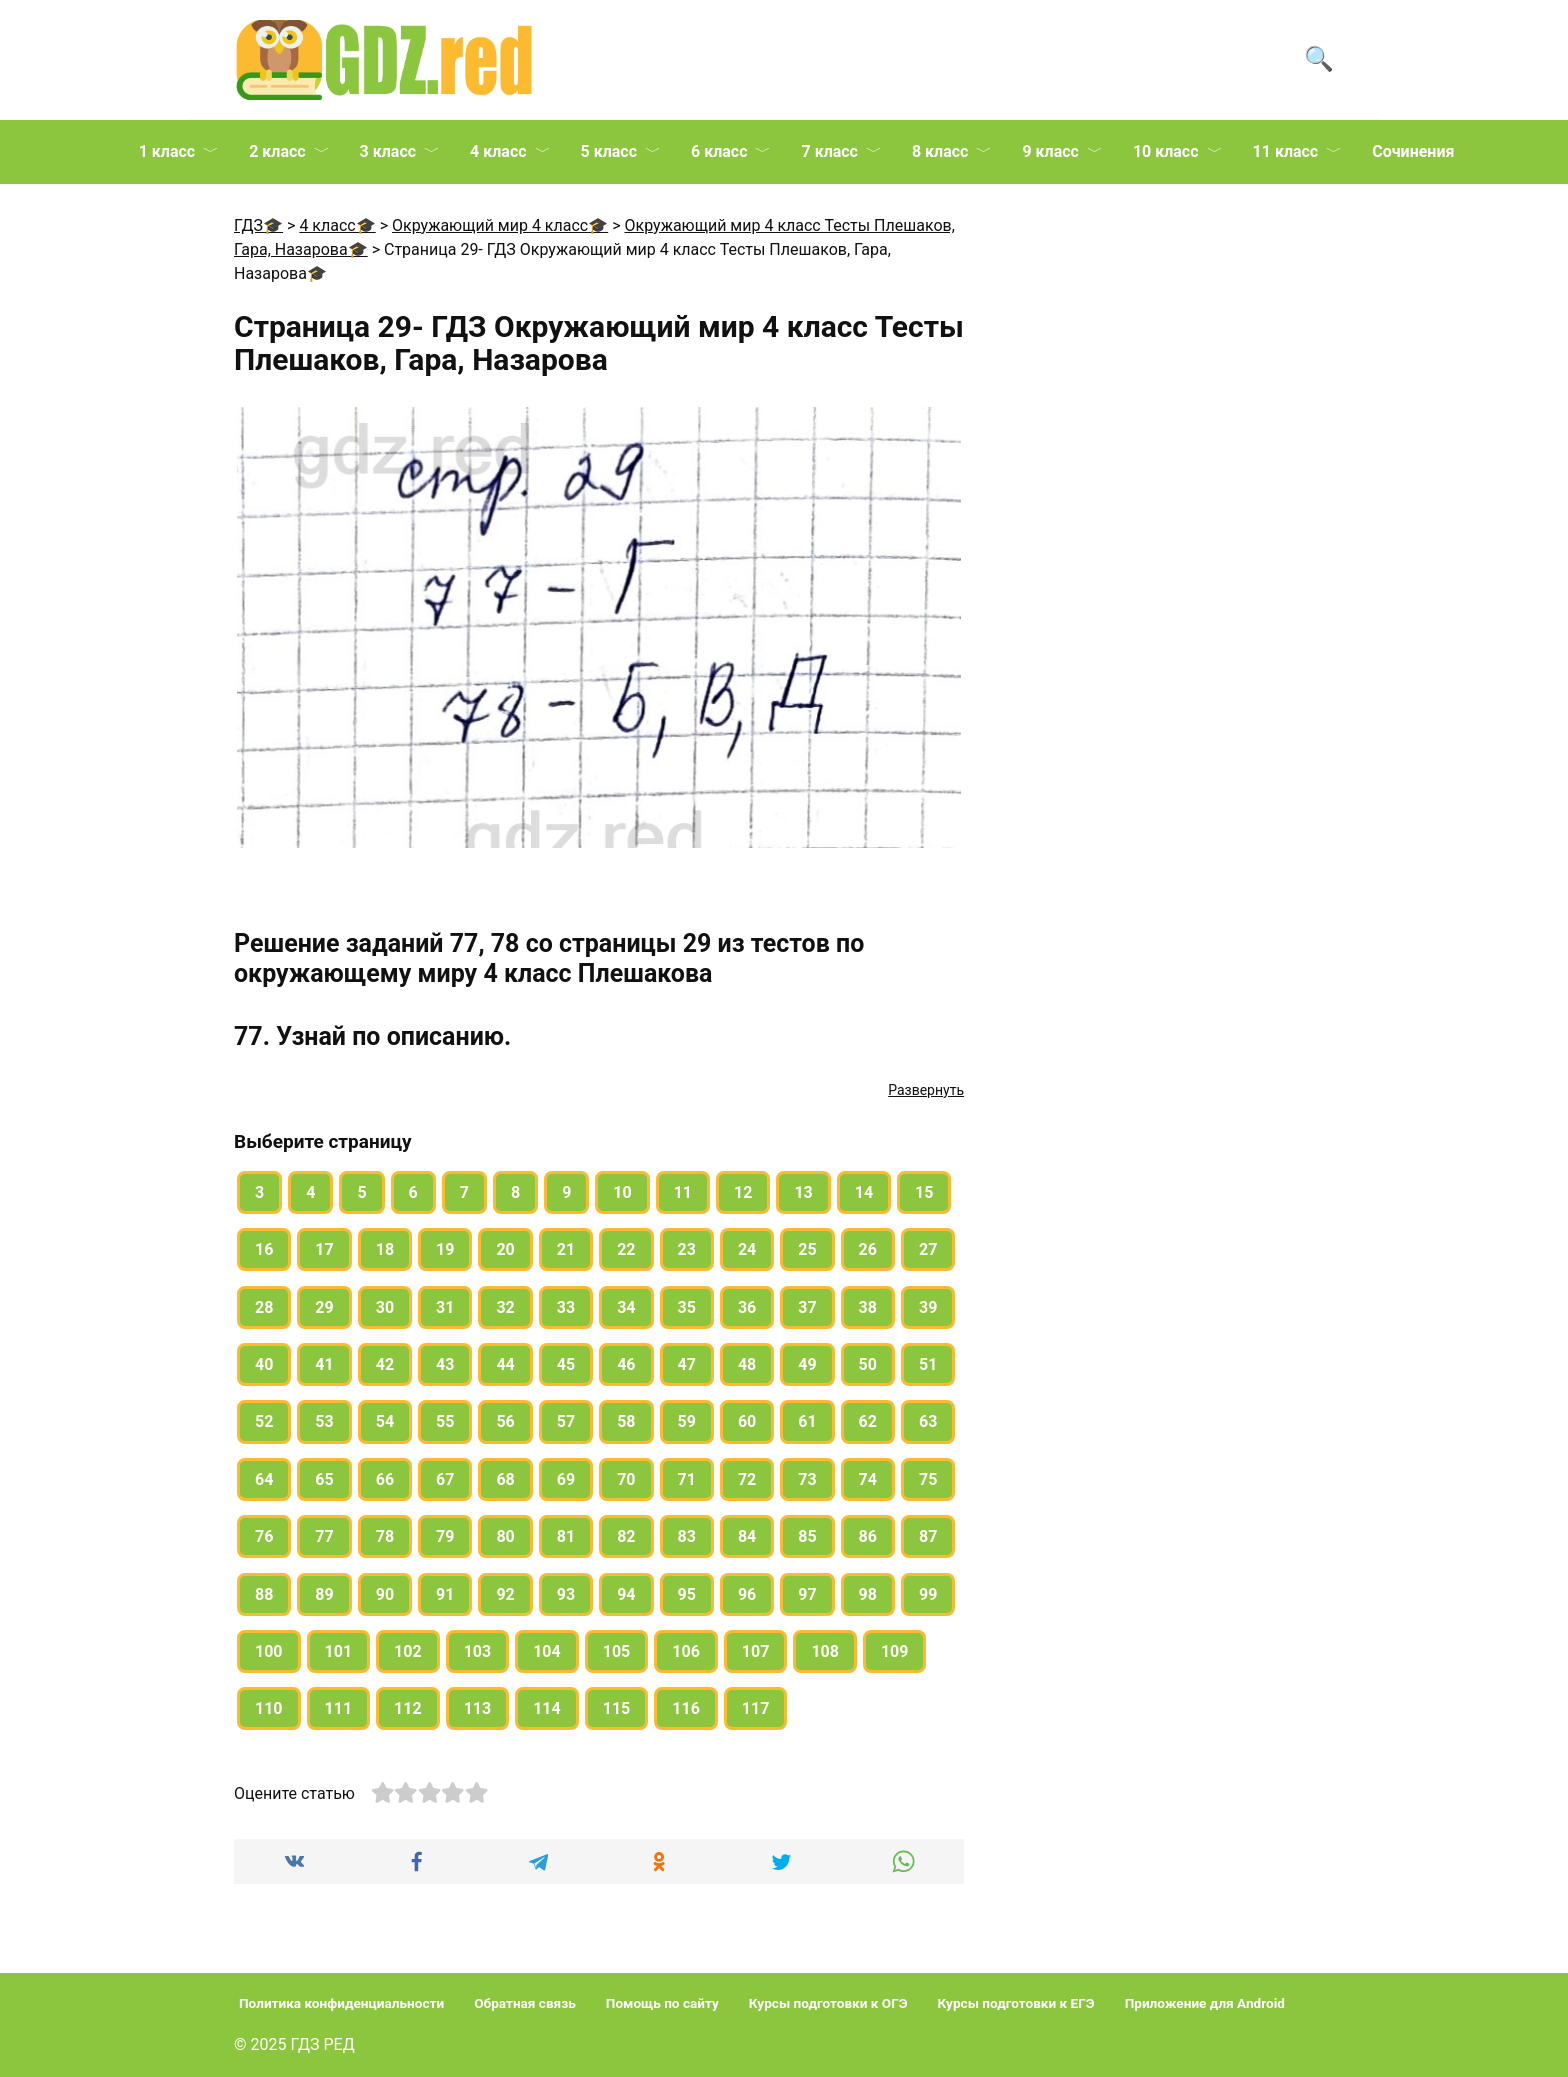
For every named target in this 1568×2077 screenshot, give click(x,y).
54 (385, 1421)
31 (445, 1307)
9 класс (1050, 151)
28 (264, 1307)
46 (626, 1364)
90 (385, 1594)
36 (747, 1307)
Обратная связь (525, 2003)
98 (868, 1594)
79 (445, 1536)
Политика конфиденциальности (341, 2003)
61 (807, 1421)
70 (626, 1479)
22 (626, 1249)
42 (385, 1364)
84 (747, 1536)
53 (324, 1421)
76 (264, 1536)
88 (264, 1594)
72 (747, 1479)
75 (928, 1479)
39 (928, 1307)
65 (324, 1479)
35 (687, 1307)
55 (445, 1421)
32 (505, 1307)
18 (385, 1249)
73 (807, 1479)
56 (505, 1421)
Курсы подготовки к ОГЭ (828, 2003)
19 (445, 1249)
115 (617, 1708)
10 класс (1166, 151)
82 (626, 1536)
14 (864, 1192)
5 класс (609, 151)
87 (928, 1536)
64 (264, 1479)
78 (385, 1536)
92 (505, 1594)
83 (687, 1536)
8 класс (940, 151)
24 (747, 1249)
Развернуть (926, 1090)
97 (807, 1594)
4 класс (498, 151)
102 (408, 1651)
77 (324, 1536)
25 (807, 1249)
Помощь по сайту (662, 2003)
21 (566, 1249)
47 (687, 1364)
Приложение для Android (1205, 2003)
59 (687, 1421)
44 (505, 1364)
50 (868, 1364)
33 (566, 1307)
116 (686, 1708)
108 (825, 1651)
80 (505, 1536)
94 (626, 1594)
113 (478, 1708)
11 (683, 1192)
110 (269, 1708)
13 (803, 1192)
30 (385, 1307)
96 (747, 1594)
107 (756, 1651)
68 (505, 1479)
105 (617, 1651)
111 (339, 1708)
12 (743, 1192)
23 (687, 1249)
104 (547, 1651)
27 (928, 1249)
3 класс (388, 151)
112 (408, 1708)
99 (928, 1594)
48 (747, 1364)
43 (445, 1364)
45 (566, 1364)
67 (445, 1479)
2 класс (277, 151)
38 (868, 1307)
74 (868, 1479)
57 (566, 1421)
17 (324, 1249)
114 (547, 1708)
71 (687, 1479)
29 (324, 1307)
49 (807, 1364)
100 (269, 1651)
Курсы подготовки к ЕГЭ (1016, 2003)
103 (478, 1651)
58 (626, 1421)
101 (339, 1651)
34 (626, 1307)
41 (324, 1364)
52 (264, 1421)
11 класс (1286, 151)
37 (807, 1307)
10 (622, 1192)
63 (928, 1421)
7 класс (829, 151)
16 (264, 1249)
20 (505, 1249)
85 (807, 1536)
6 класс (719, 151)
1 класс (167, 151)
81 (566, 1536)
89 (324, 1594)
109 (895, 1651)
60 (747, 1421)
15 (924, 1192)
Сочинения (1413, 151)
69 (566, 1479)
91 (445, 1594)
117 (756, 1708)
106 (686, 1651)
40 (264, 1364)
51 (928, 1364)
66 (385, 1479)
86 (868, 1536)
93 (566, 1594)
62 (868, 1421)
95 (687, 1594)
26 (868, 1249)
